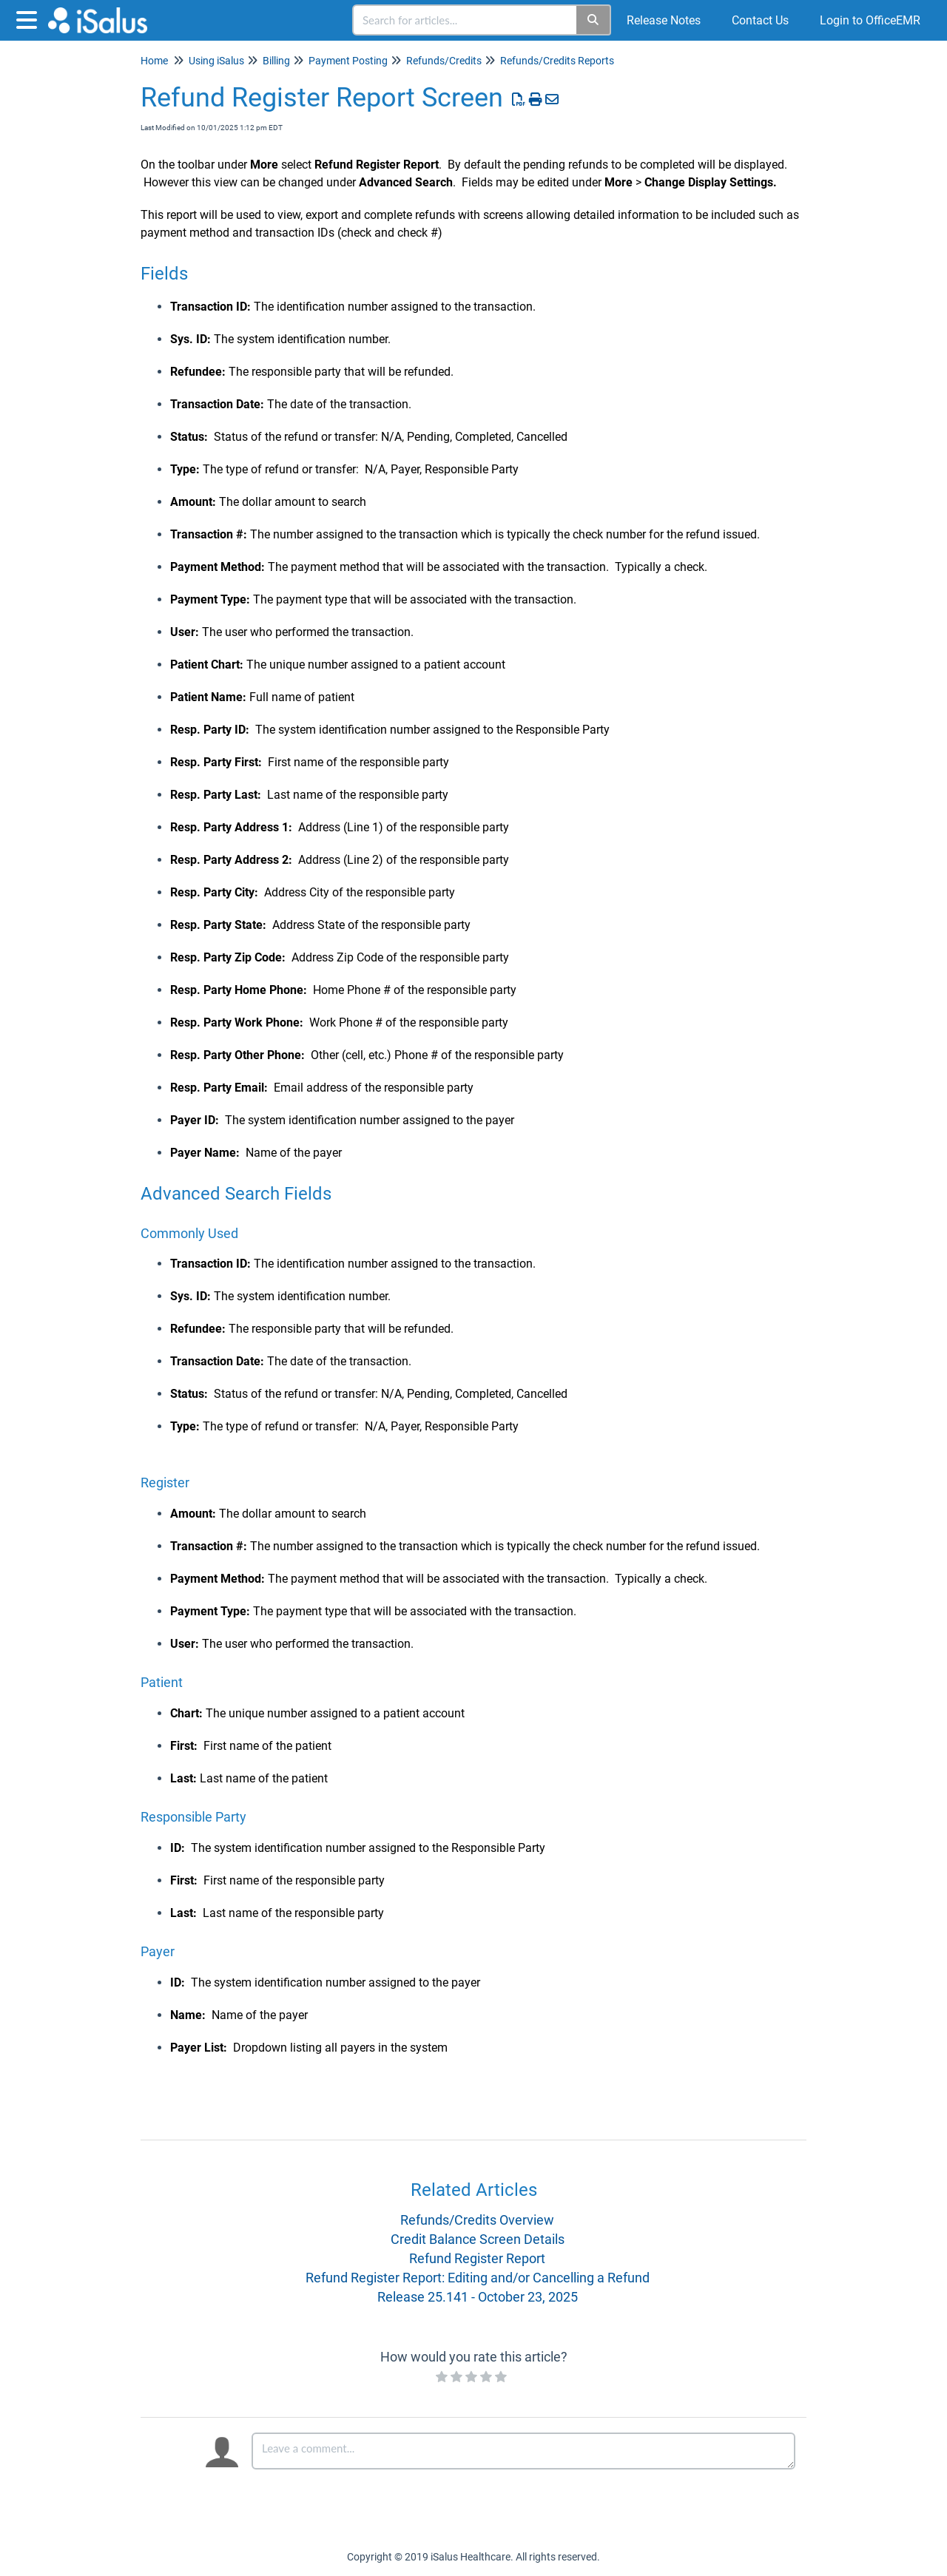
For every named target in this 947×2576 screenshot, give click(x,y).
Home (154, 61)
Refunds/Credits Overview (477, 2220)
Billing (276, 61)
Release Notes (664, 20)
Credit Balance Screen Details (478, 2239)
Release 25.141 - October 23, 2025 (477, 2297)
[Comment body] (523, 2451)
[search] (465, 20)
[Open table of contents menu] (29, 18)
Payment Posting (348, 61)
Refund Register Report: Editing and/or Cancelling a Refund (478, 2277)
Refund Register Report (477, 2258)
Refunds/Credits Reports (557, 61)
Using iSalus (216, 61)
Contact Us (760, 20)
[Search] (593, 20)
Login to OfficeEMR (870, 20)
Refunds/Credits (444, 61)
